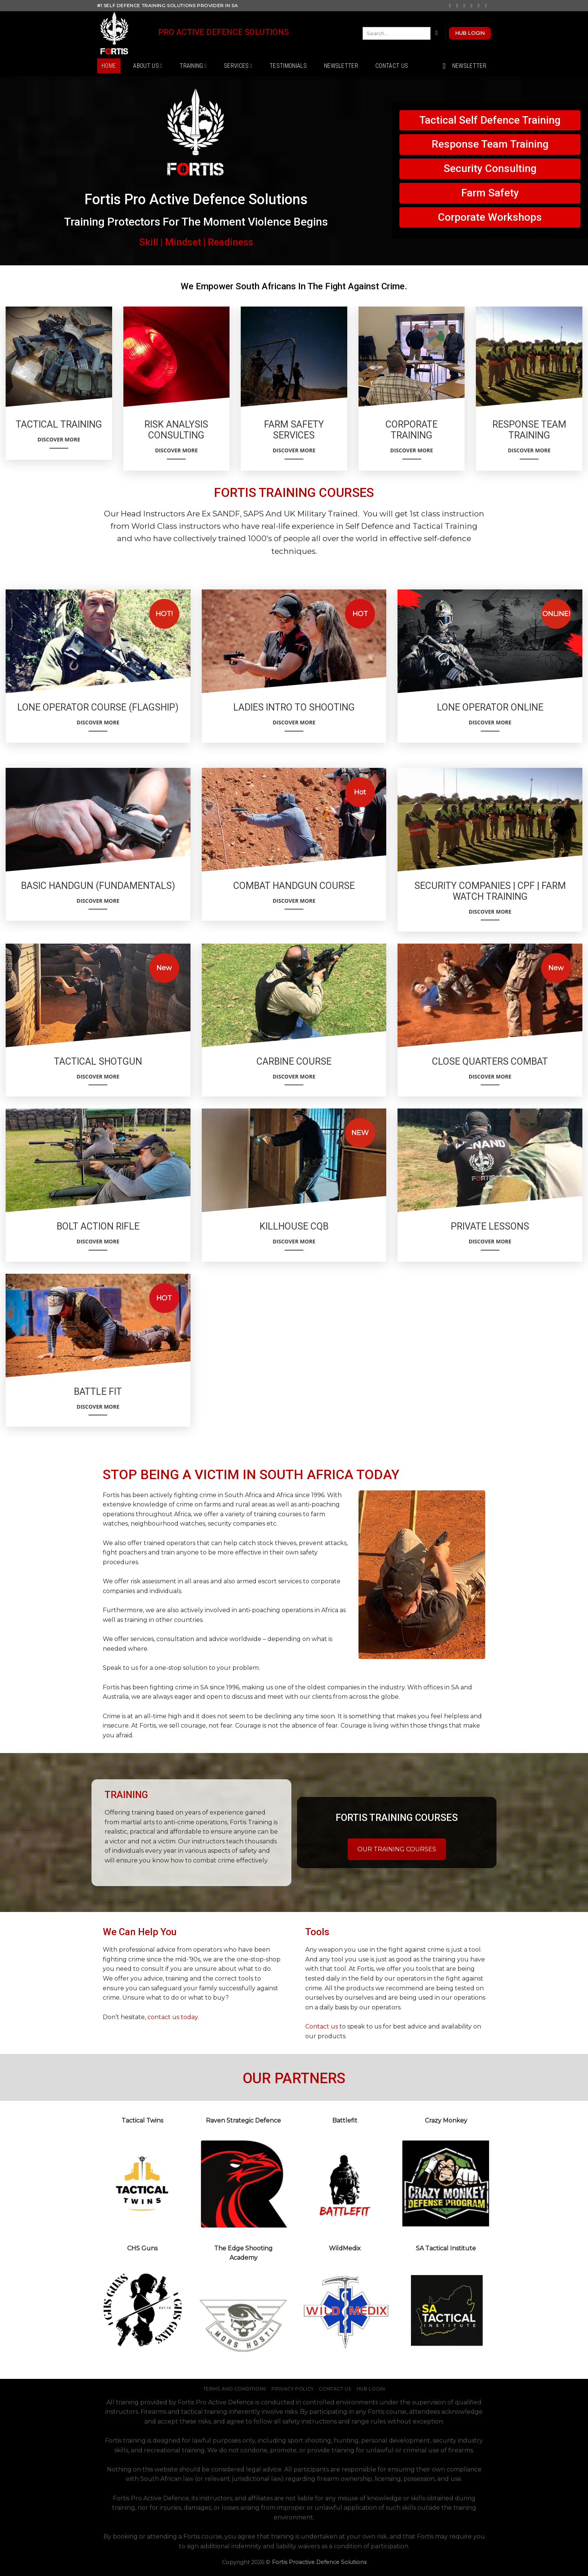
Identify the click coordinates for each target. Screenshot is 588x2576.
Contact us (321, 2026)
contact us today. (173, 2017)
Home (109, 65)
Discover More (59, 442)
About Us (147, 65)
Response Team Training (490, 144)
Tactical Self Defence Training (490, 120)
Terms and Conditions (235, 2389)
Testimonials (288, 65)
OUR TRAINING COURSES (396, 1849)
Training (193, 65)
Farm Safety (490, 193)
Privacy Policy (293, 2389)
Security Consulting (490, 168)
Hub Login (371, 2389)
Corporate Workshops (490, 217)
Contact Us (391, 65)
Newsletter (341, 65)
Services (238, 65)
